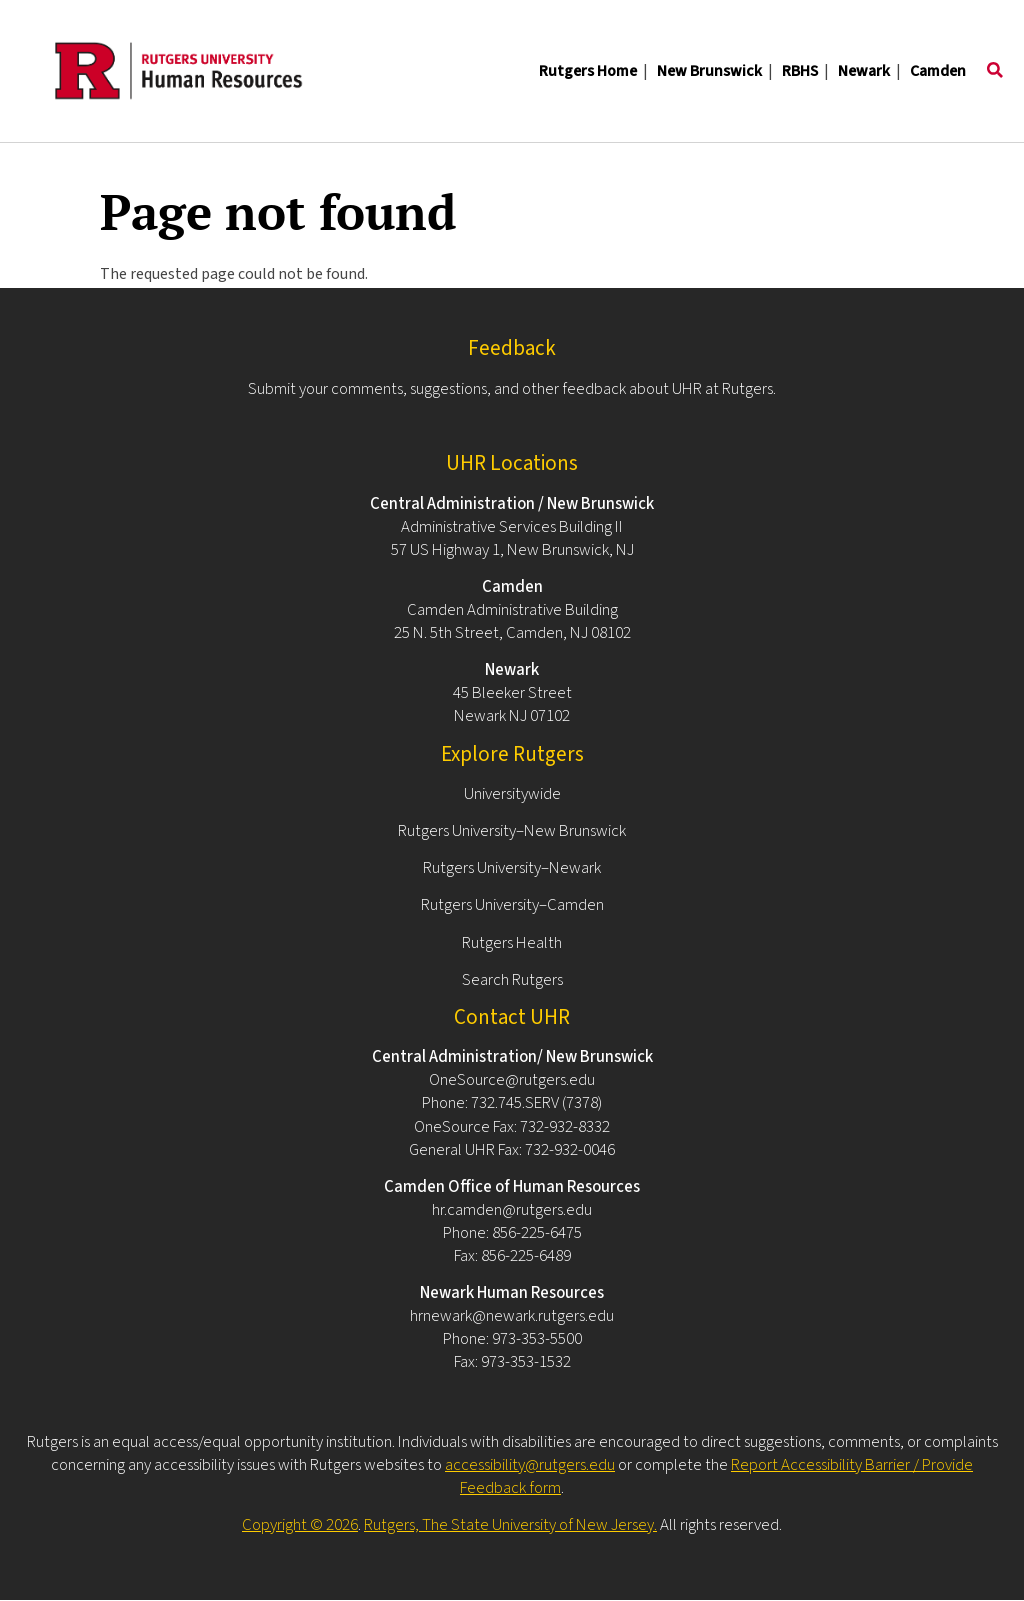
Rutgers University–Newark (512, 868)
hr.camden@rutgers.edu (512, 1210)
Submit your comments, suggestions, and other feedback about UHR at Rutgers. (512, 389)
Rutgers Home (588, 71)
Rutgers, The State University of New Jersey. (510, 1525)
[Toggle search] (995, 71)
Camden (938, 71)
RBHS (800, 71)
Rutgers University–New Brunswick (512, 831)
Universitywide (512, 794)
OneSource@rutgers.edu (512, 1080)
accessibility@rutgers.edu (530, 1465)
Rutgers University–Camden (512, 905)
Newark (864, 71)
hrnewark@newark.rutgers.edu (512, 1316)
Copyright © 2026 (300, 1525)
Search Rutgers (512, 980)
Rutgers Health (512, 943)
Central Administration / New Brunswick (512, 504)
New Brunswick (709, 71)
